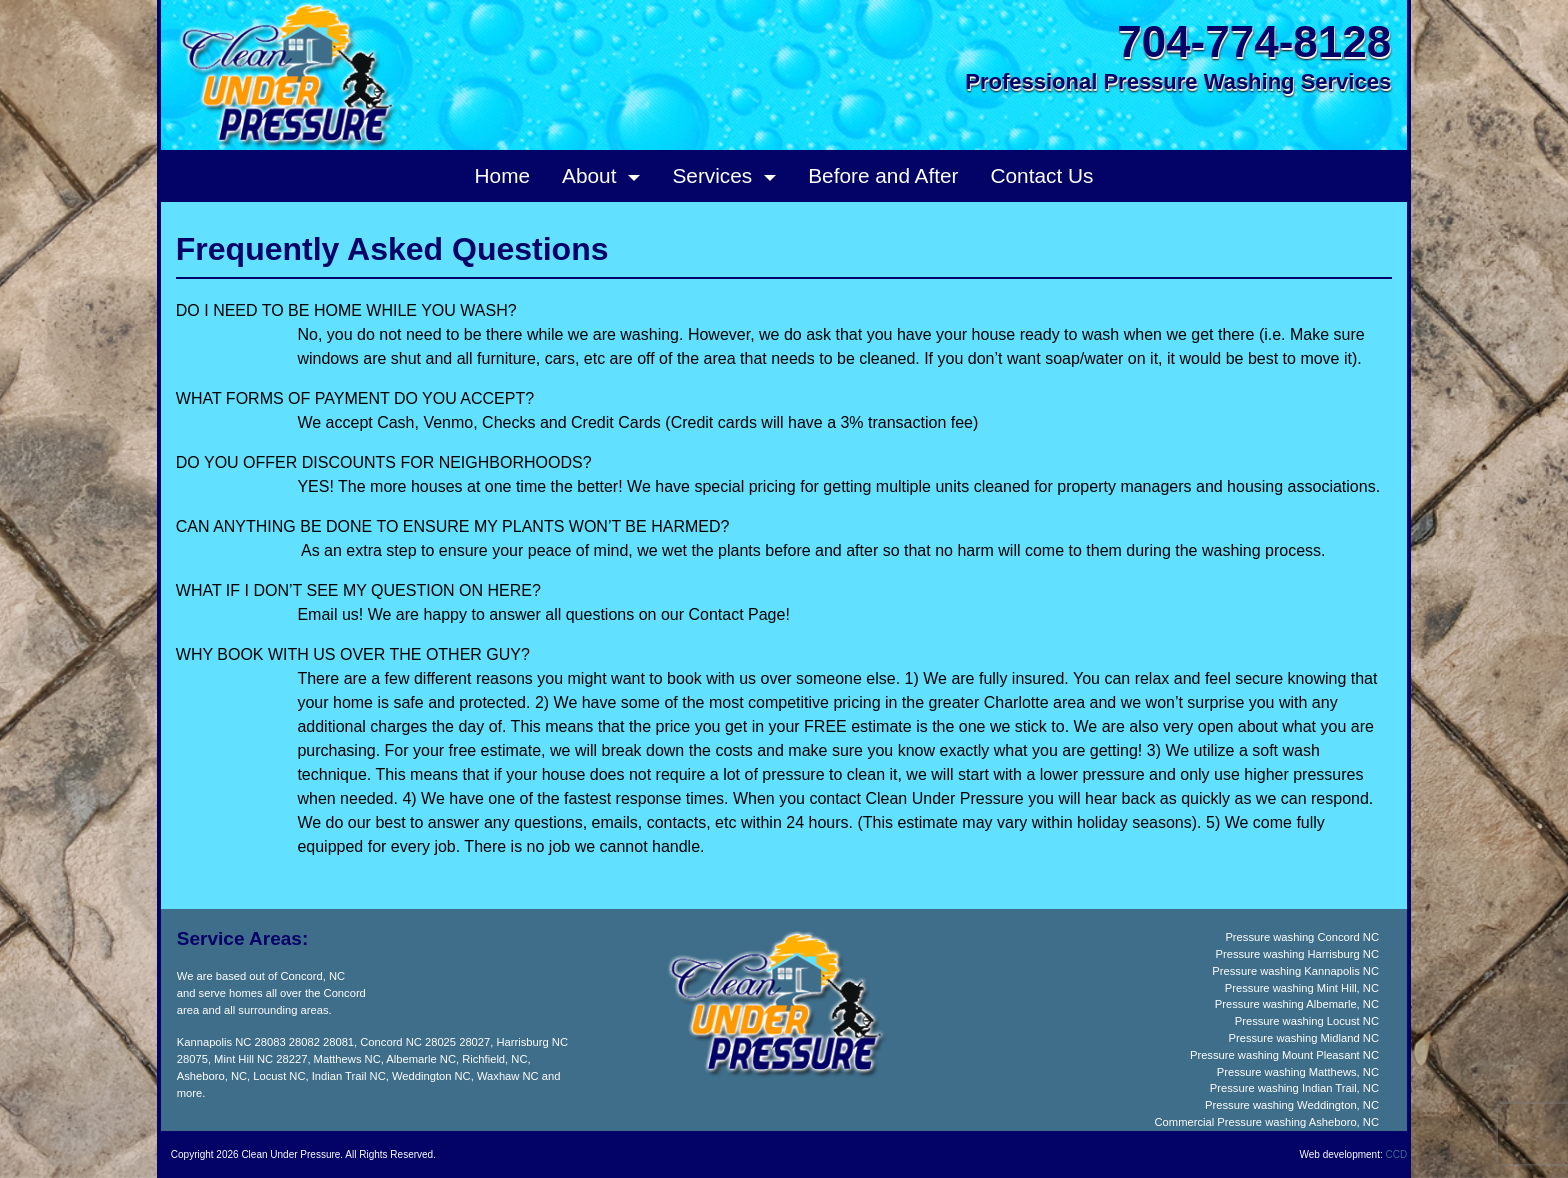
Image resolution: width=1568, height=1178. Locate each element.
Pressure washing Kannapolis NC (1295, 971)
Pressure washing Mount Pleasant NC (1284, 1055)
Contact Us (1042, 175)
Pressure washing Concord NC (1302, 937)
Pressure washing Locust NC (1307, 1021)
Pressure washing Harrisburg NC (1297, 954)
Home (502, 175)
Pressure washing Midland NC (1304, 1038)
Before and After (883, 175)
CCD (1397, 1154)
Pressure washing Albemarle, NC (1297, 1004)
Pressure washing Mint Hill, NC (1302, 988)
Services (715, 175)
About (592, 175)
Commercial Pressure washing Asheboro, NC (1267, 1122)
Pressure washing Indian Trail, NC (1294, 1088)
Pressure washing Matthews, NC (1298, 1072)
